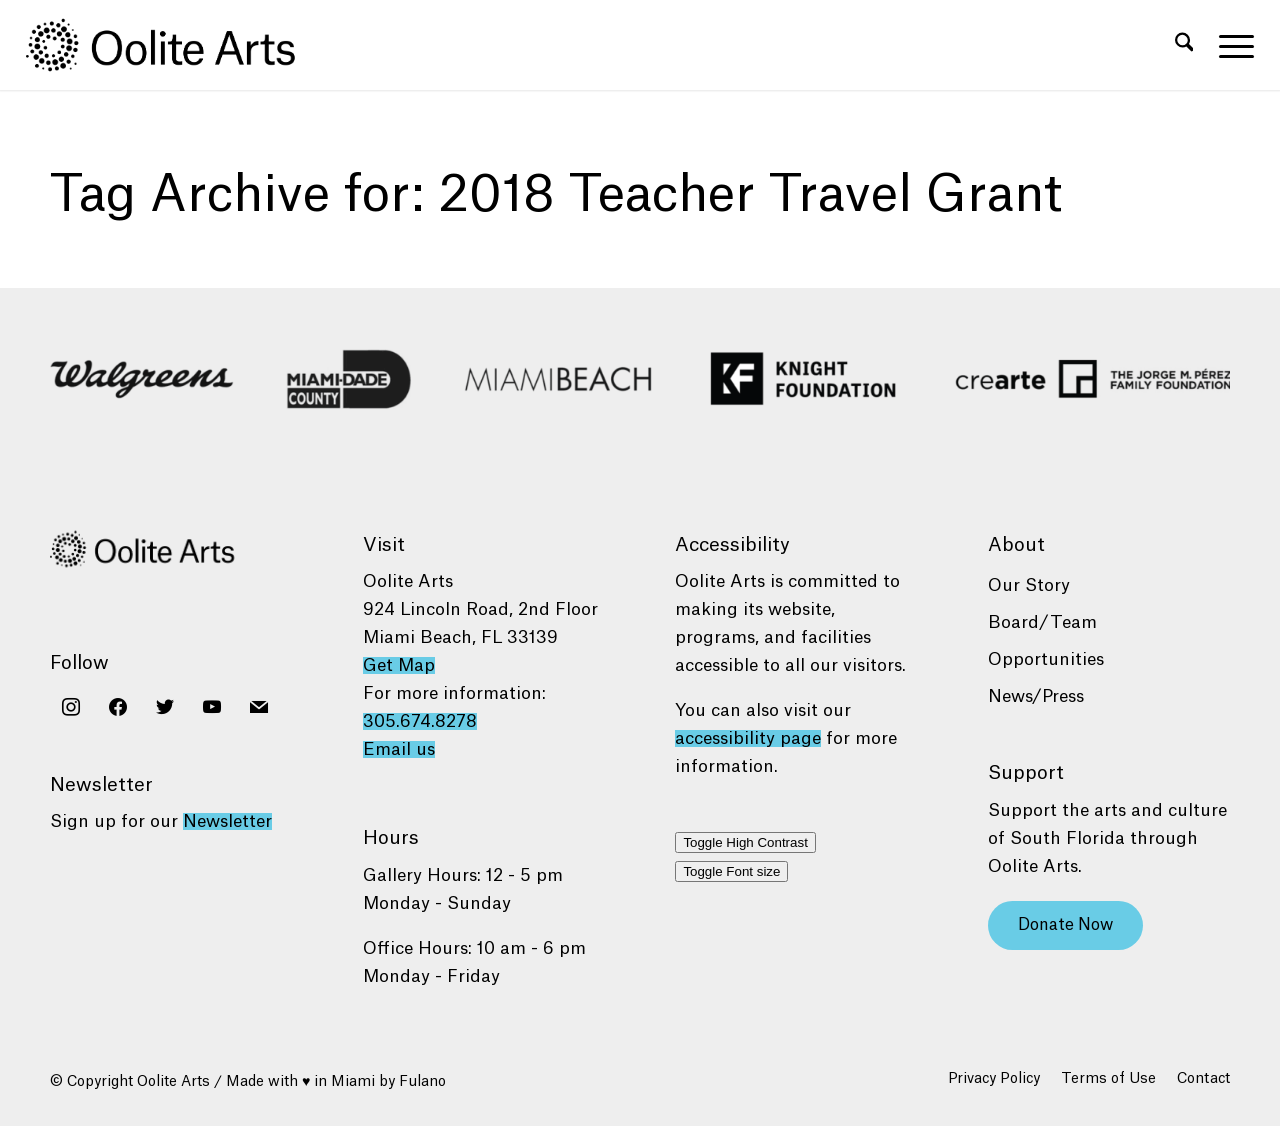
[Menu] (1230, 45)
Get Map (399, 665)
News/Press (1036, 696)
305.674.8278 (420, 721)
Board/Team (1042, 622)
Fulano (422, 1082)
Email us (399, 749)
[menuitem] (1184, 45)
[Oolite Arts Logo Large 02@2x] (172, 45)
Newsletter (227, 821)
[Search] (1184, 45)
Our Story (1029, 585)
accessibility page (748, 738)
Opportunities (1046, 659)
